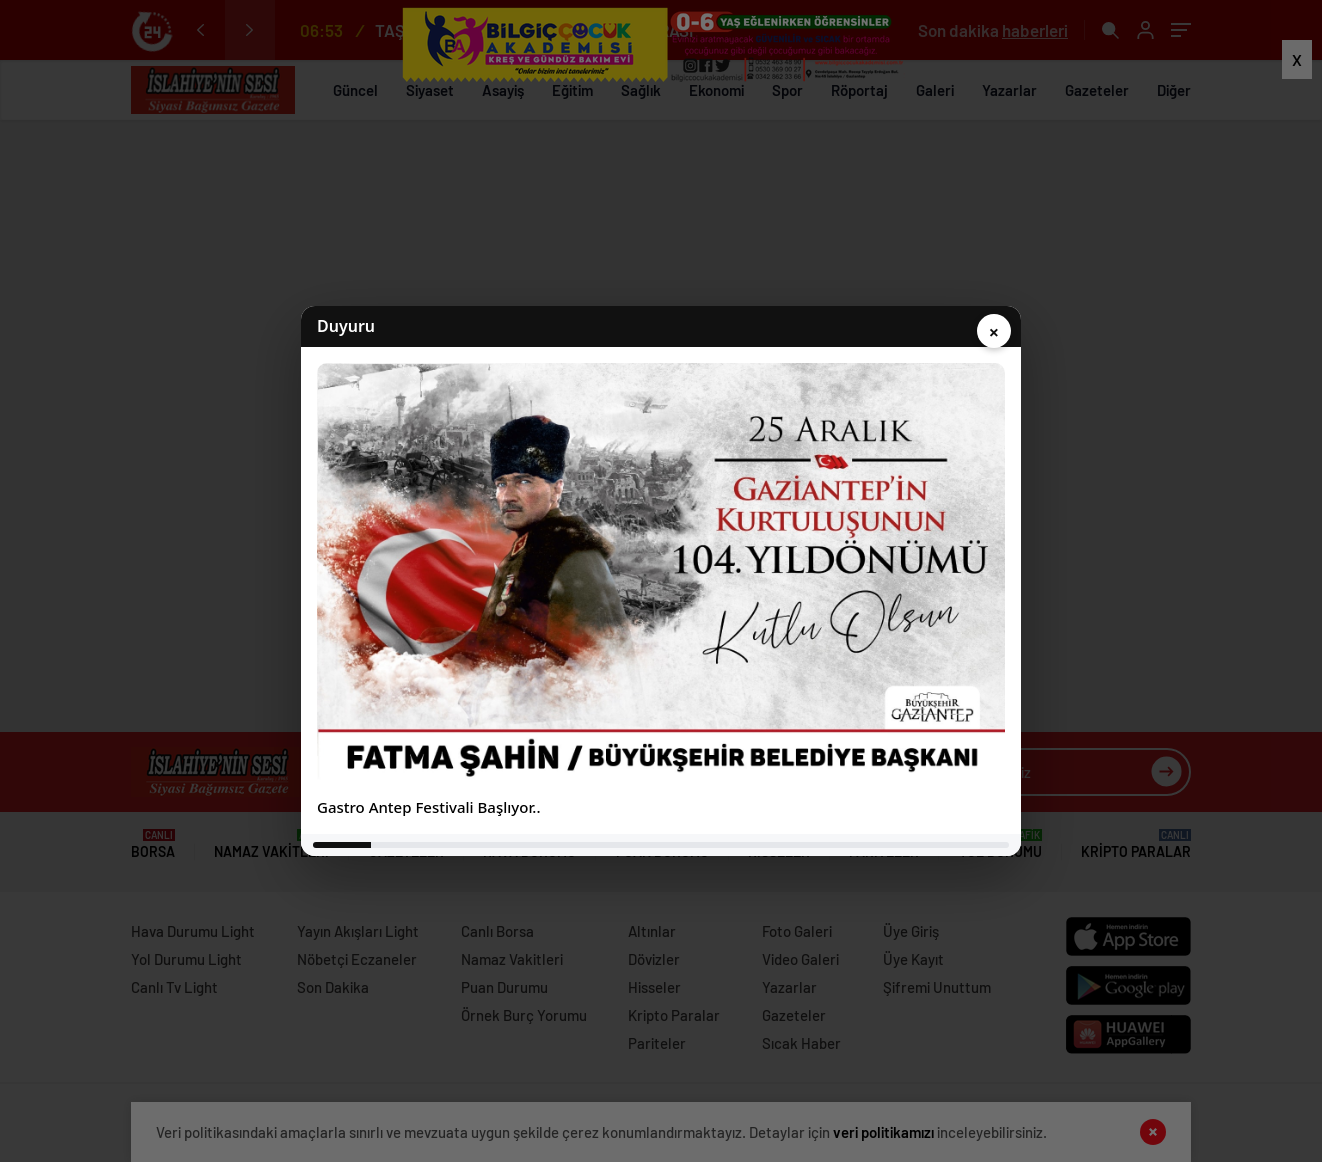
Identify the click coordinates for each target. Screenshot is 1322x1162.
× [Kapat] (994, 332)
